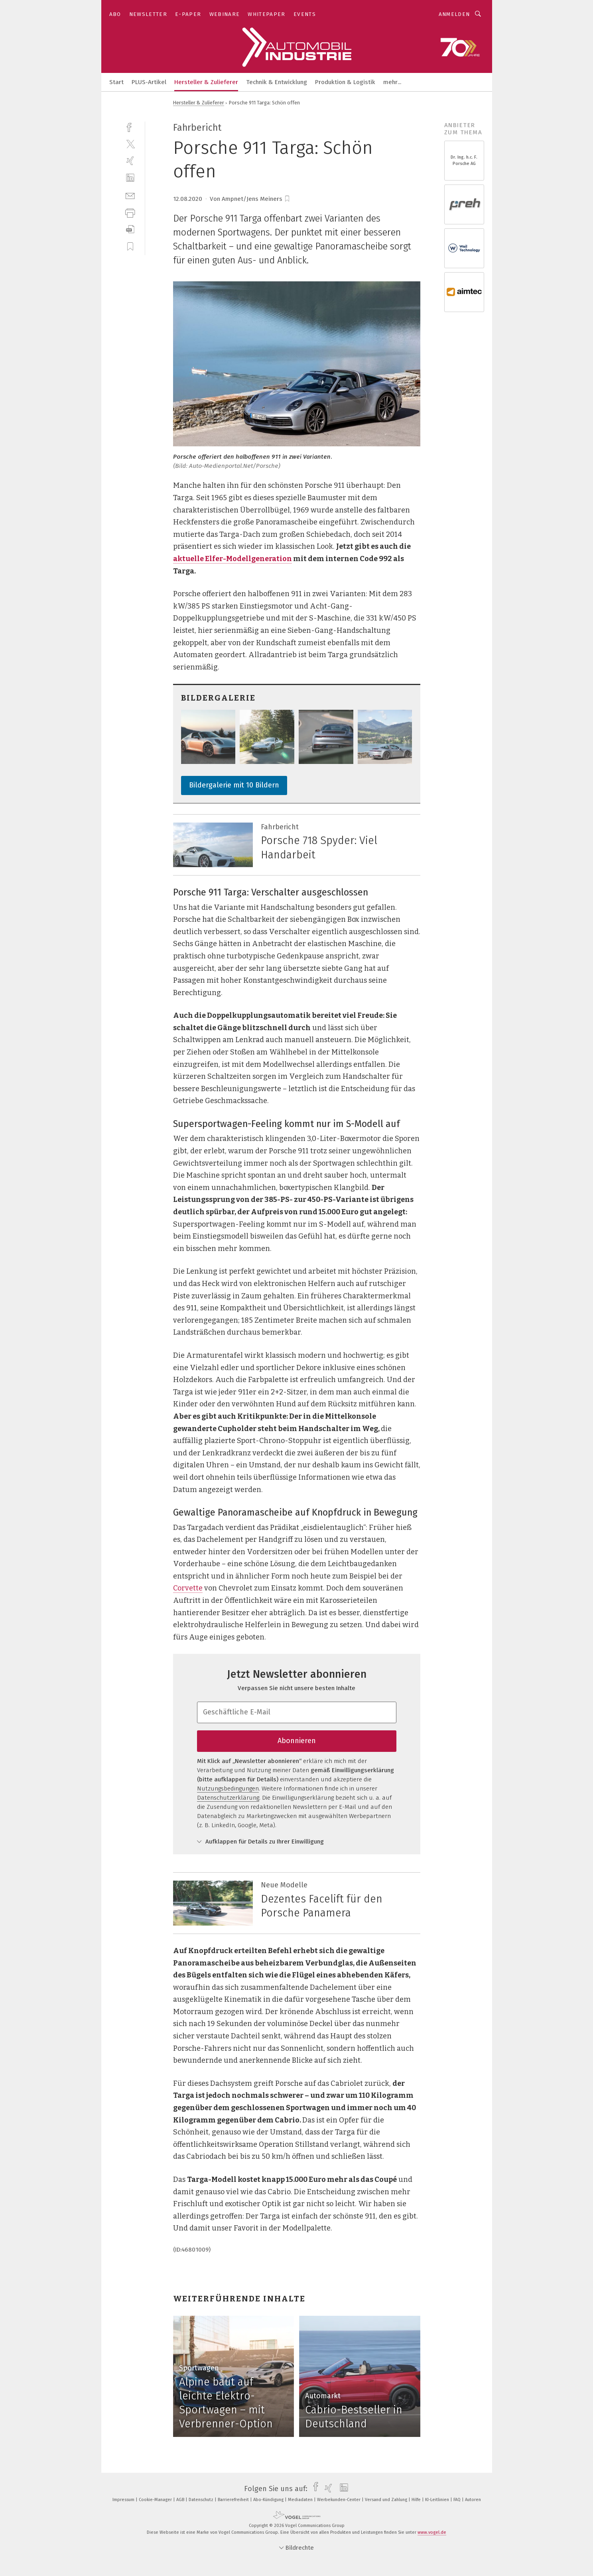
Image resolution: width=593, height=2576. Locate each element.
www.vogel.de (432, 2532)
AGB (180, 2499)
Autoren (473, 2499)
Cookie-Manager (156, 2499)
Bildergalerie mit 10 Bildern (234, 785)
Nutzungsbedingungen (228, 1788)
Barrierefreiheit (234, 2499)
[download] (130, 229)
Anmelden (454, 14)
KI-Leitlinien (437, 2499)
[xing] (130, 161)
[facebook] (130, 127)
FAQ (457, 2499)
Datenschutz (202, 2499)
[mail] (130, 195)
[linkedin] (130, 178)
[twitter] (130, 144)
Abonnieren (297, 1740)
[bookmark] (287, 198)
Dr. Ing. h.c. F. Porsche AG (464, 160)
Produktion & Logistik (345, 82)
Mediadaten (301, 2499)
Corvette (188, 1588)
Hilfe (417, 2499)
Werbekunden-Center (339, 2499)
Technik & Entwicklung (276, 82)
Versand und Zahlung (386, 2499)
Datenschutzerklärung (228, 1797)
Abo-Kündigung (269, 2499)
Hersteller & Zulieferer (206, 82)
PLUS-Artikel (149, 82)
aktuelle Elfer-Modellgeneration (232, 558)
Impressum (124, 2499)
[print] (130, 212)
